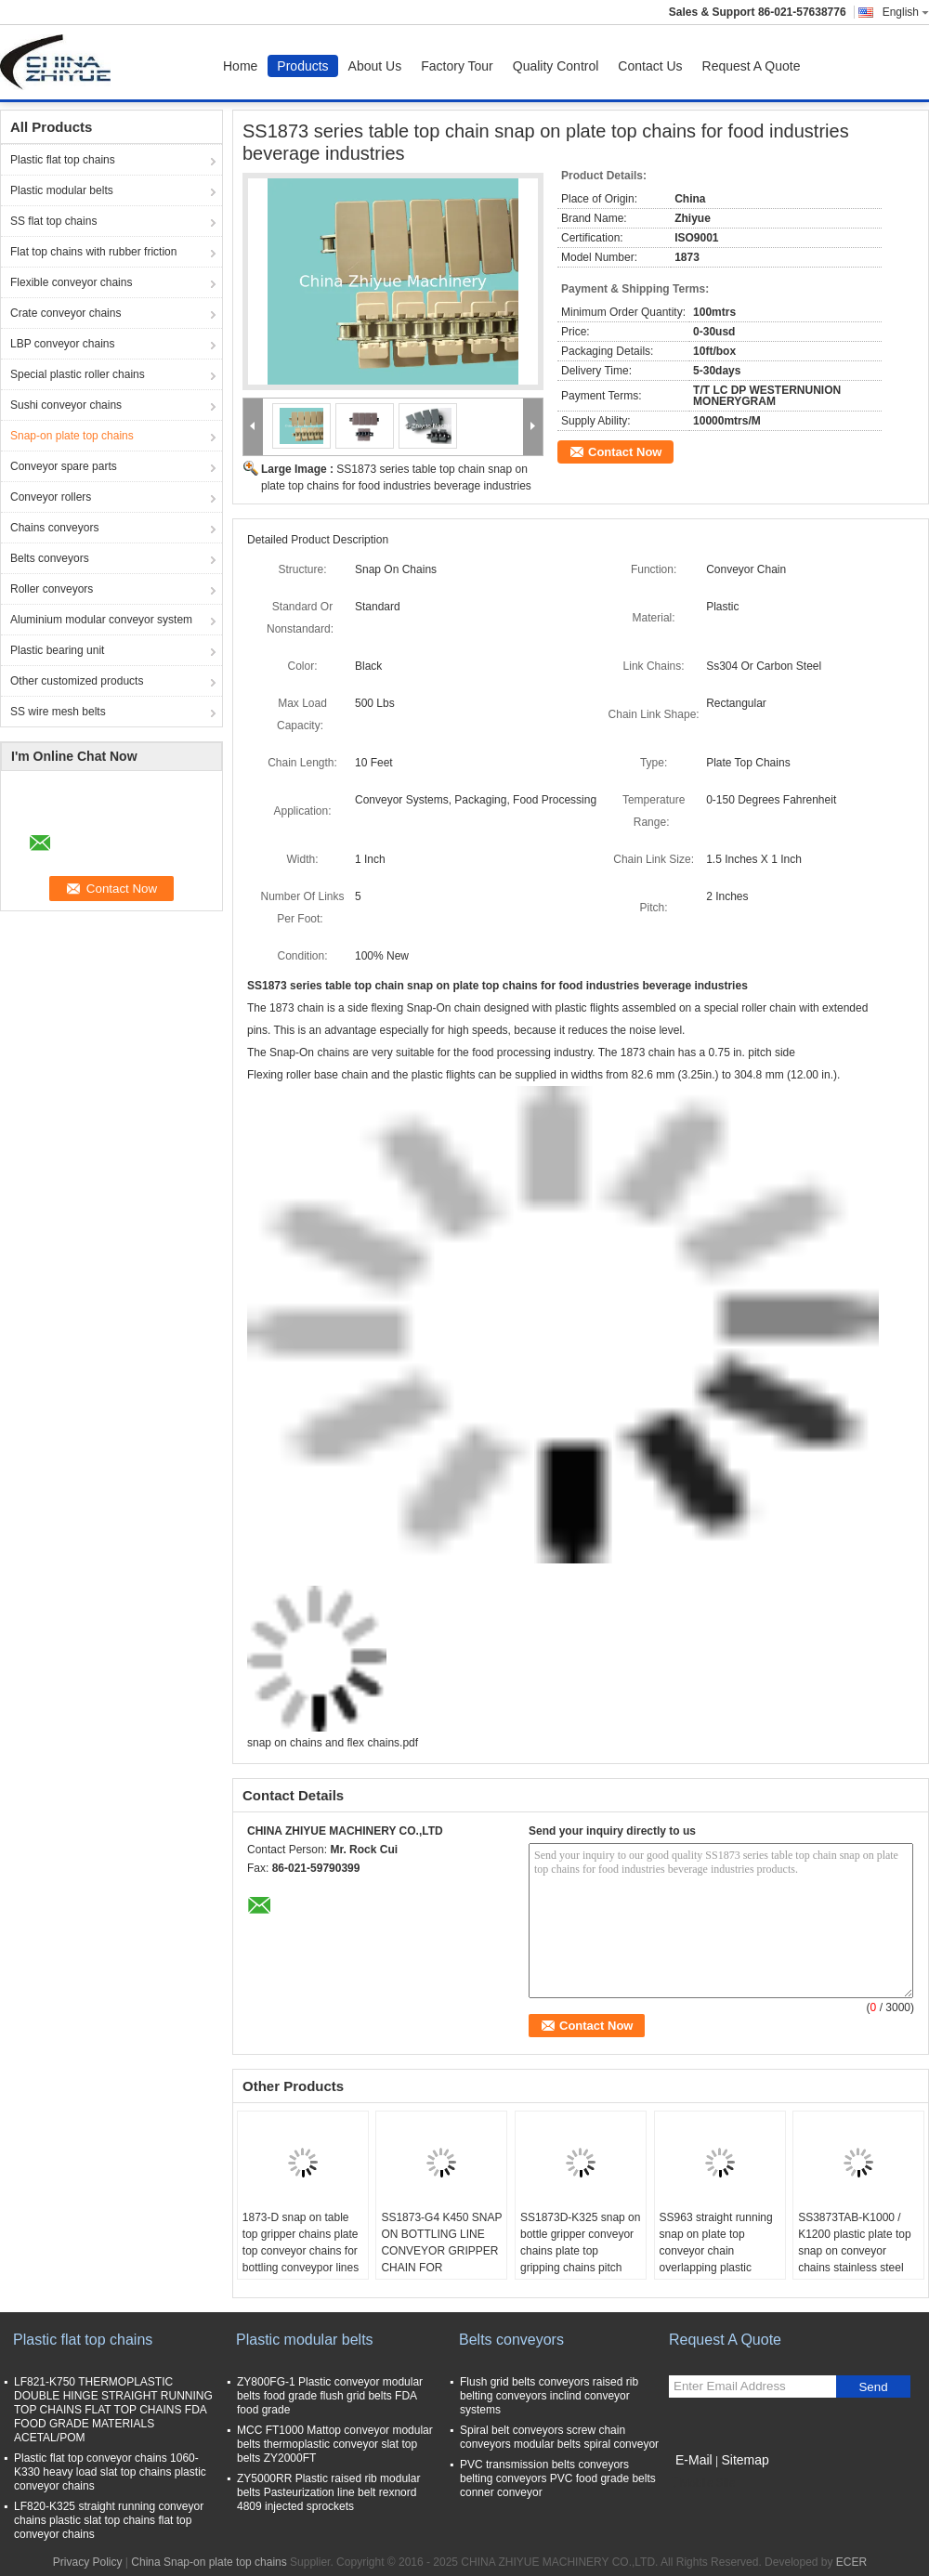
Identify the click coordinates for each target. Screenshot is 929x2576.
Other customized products (76, 680)
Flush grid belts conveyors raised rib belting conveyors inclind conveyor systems (549, 2395)
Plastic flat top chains (62, 159)
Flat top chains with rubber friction (93, 251)
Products (302, 66)
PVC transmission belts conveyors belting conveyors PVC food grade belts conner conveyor (558, 2478)
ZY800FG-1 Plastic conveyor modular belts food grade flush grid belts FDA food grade (330, 2395)
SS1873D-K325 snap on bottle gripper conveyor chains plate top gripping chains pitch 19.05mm (580, 2251)
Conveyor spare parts (63, 466)
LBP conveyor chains (62, 343)
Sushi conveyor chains (66, 405)
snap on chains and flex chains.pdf (332, 1742)
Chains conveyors (54, 527)
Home (240, 66)
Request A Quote (751, 66)
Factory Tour (457, 66)
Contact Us (650, 66)
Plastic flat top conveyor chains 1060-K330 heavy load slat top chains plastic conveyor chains (110, 2472)
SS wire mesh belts (58, 711)
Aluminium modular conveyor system (101, 619)
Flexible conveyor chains (71, 282)
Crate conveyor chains (65, 313)
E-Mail (694, 2459)
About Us (375, 66)
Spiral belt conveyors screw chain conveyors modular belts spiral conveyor (559, 2437)
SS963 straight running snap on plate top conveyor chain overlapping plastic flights (716, 2251)
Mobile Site (702, 2483)
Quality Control (556, 66)
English (906, 12)
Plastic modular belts (61, 190)
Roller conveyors (51, 588)
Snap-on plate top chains (72, 435)
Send (872, 2387)
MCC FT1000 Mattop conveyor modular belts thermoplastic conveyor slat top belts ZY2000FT (335, 2444)
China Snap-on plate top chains (208, 2562)
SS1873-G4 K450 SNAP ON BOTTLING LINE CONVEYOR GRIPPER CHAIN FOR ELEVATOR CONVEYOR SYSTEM (441, 2259)
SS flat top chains (53, 221)
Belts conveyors (49, 558)
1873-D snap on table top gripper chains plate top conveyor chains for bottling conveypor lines (300, 2242)
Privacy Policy (88, 2562)
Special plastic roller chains (77, 374)
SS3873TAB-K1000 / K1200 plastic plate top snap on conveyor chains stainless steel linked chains (854, 2251)
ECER (851, 2562)
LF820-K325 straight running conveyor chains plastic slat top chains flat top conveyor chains (108, 2520)
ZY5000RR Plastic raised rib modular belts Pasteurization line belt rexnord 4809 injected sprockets (328, 2492)
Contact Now (624, 452)
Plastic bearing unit (57, 650)
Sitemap (744, 2459)
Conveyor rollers (50, 496)
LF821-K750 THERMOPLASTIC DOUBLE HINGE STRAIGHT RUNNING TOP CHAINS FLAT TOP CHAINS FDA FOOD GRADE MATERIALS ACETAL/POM (113, 2409)
